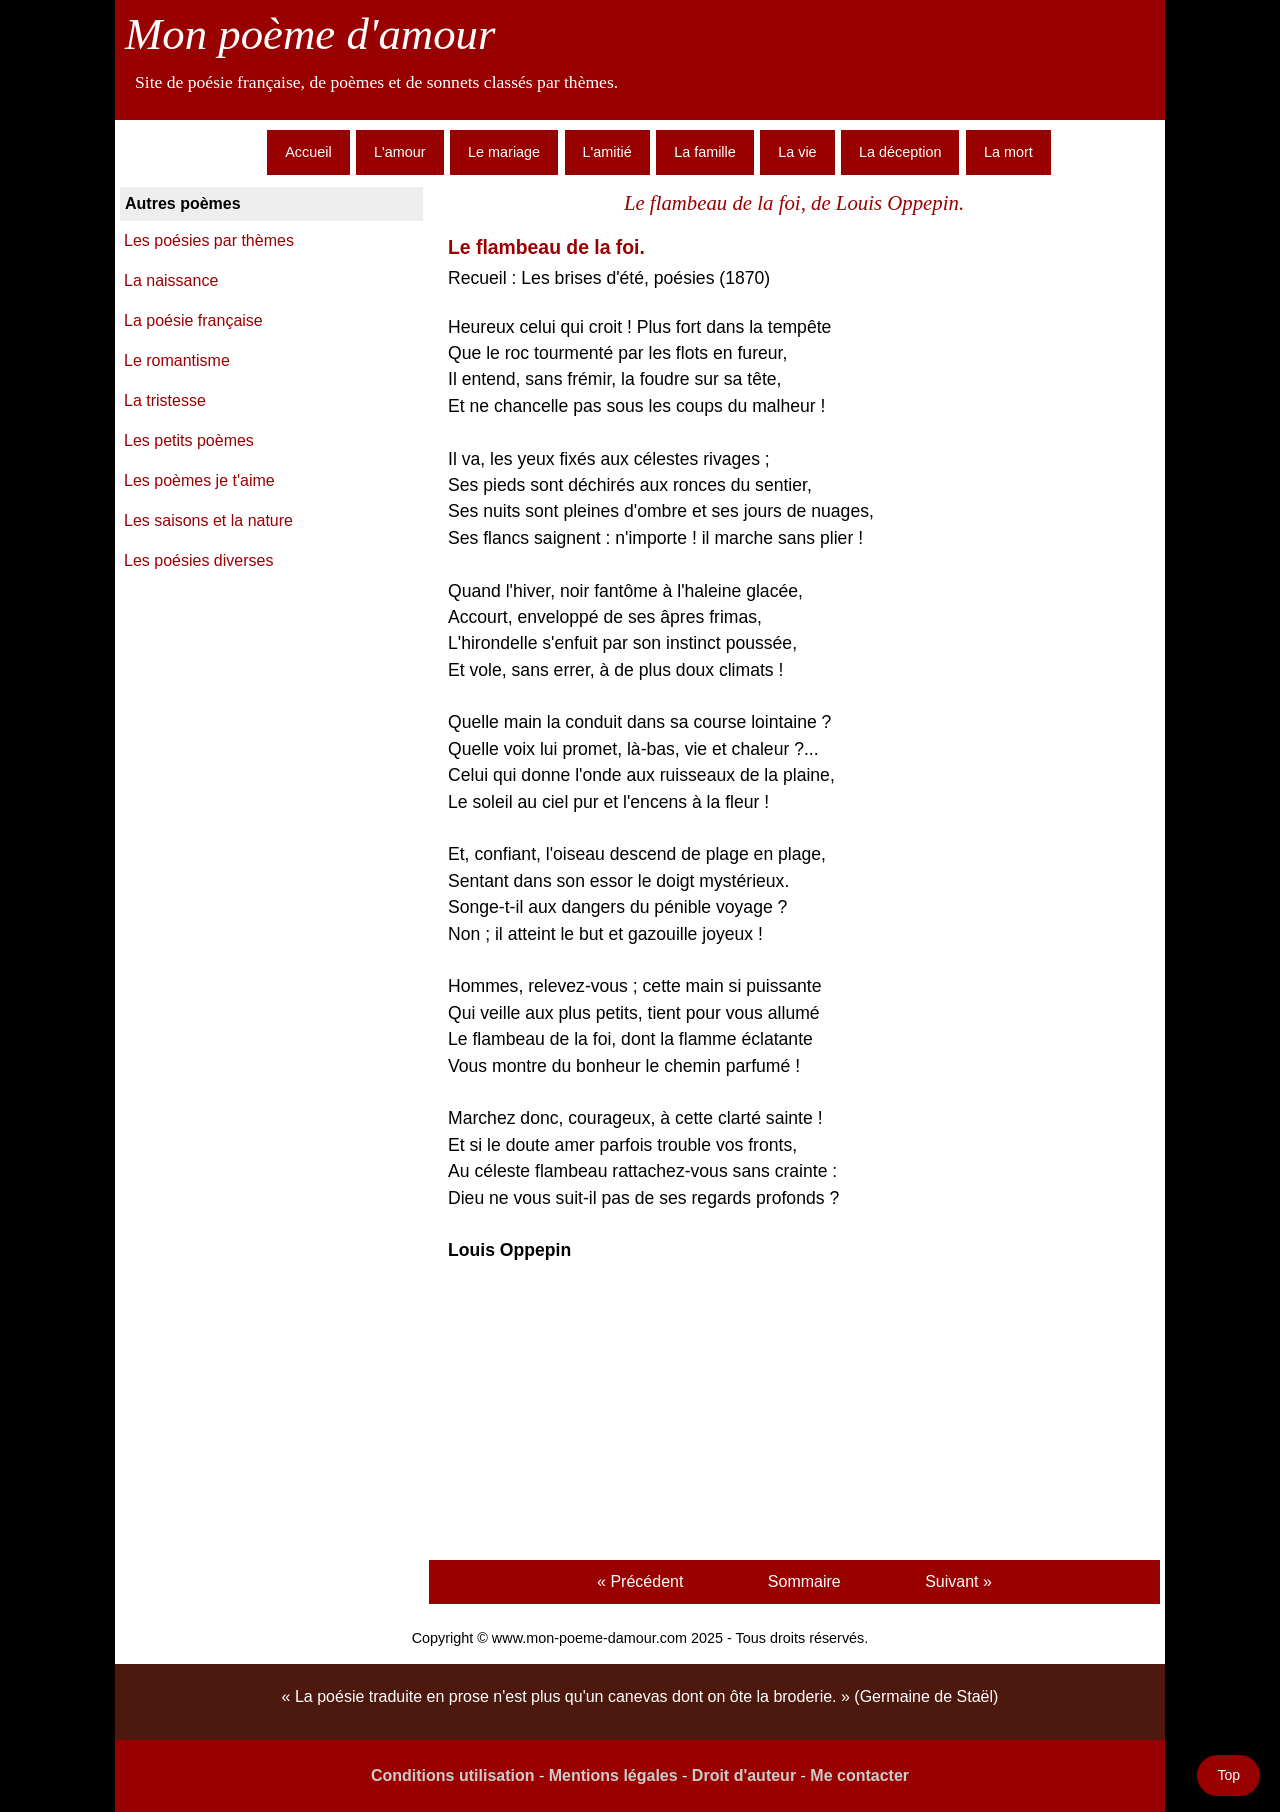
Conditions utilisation (453, 1775)
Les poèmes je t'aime (199, 480)
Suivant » (958, 1581)
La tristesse (165, 400)
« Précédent (640, 1581)
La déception (900, 152)
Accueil (308, 152)
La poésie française (193, 320)
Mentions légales (613, 1775)
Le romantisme (177, 360)
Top (1228, 1775)
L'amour (400, 152)
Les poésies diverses (198, 560)
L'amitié (607, 152)
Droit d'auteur (744, 1775)
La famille (705, 152)
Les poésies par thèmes (209, 240)
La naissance (171, 280)
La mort (1008, 152)
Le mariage (504, 152)
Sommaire (804, 1581)
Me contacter (859, 1775)
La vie (797, 152)
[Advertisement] (794, 1414)
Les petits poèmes (189, 440)
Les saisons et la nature (208, 520)
